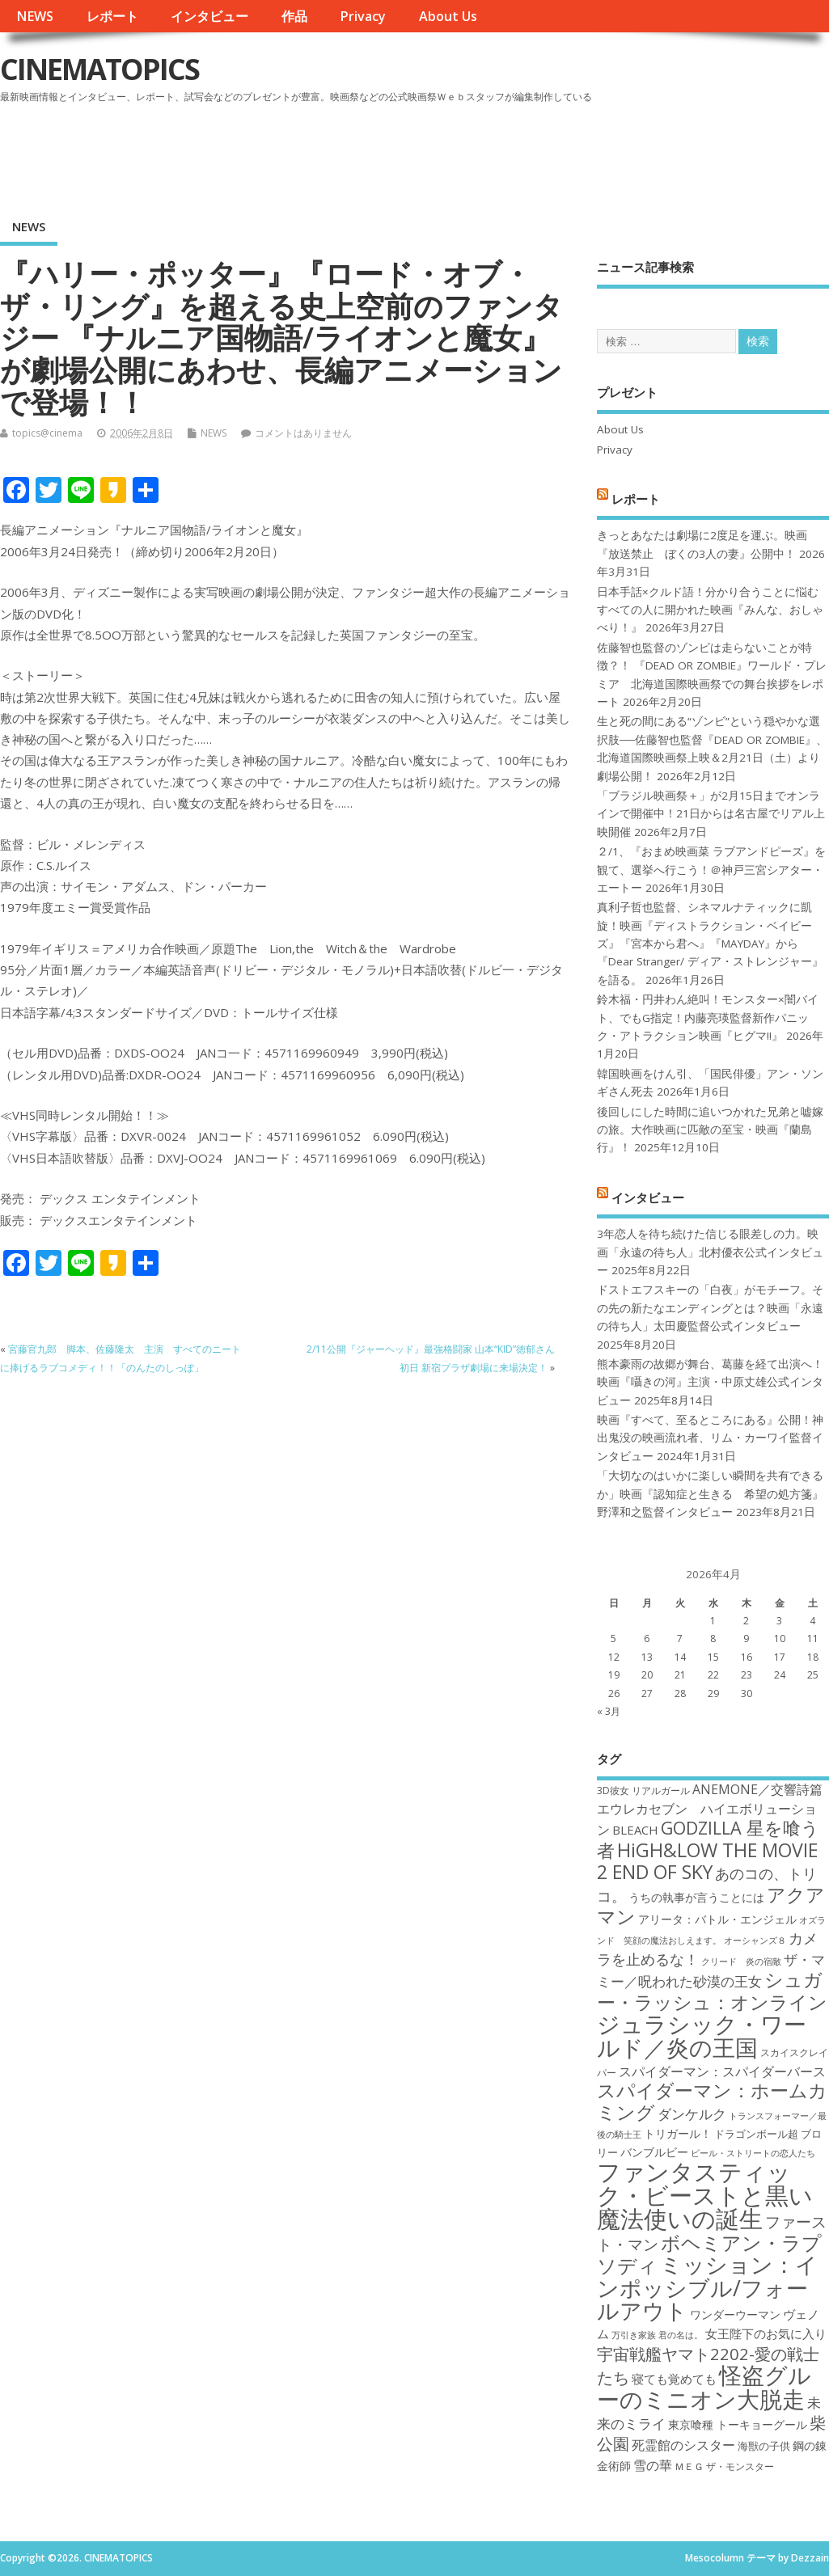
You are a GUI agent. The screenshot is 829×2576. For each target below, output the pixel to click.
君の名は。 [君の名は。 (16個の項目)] (680, 2335)
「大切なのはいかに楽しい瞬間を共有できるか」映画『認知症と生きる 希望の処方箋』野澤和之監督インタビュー (710, 1493)
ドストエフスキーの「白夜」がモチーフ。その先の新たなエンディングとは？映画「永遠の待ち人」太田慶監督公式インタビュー (710, 1307)
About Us (448, 16)
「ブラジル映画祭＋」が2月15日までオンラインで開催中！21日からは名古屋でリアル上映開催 (711, 813)
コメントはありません (303, 433)
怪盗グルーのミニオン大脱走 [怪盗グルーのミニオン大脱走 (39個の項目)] (704, 2386)
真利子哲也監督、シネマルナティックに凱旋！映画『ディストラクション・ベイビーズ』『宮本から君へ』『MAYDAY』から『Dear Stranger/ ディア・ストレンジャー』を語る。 (710, 943)
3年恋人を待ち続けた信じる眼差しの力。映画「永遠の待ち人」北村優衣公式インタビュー (710, 1252)
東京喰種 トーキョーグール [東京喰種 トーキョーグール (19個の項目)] (737, 2424)
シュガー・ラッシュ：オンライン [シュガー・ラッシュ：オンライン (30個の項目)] (712, 1990)
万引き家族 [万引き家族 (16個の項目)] (633, 2335)
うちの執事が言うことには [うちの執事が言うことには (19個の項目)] (696, 1897)
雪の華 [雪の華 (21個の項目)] (652, 2465)
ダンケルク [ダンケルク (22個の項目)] (692, 2114)
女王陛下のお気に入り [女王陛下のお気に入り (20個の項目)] (766, 2333)
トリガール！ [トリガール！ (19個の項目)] (678, 2133)
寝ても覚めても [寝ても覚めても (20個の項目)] (674, 2379)
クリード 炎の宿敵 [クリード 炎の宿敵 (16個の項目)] (741, 1961)
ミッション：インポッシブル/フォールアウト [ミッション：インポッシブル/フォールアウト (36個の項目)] (707, 2287)
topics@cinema (47, 433)
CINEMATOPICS (99, 69)
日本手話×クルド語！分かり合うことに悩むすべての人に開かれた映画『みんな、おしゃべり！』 (710, 610)
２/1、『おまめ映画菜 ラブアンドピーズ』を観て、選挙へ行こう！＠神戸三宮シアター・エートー (711, 869)
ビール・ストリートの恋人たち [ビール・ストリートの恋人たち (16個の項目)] (753, 2153)
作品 (294, 16)
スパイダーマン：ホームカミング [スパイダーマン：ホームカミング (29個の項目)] (712, 2101)
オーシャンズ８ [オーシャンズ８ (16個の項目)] (755, 1940)
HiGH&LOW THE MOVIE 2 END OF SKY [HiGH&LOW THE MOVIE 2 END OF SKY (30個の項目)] (707, 1861)
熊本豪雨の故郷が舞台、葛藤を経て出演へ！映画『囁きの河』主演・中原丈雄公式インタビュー (710, 1382)
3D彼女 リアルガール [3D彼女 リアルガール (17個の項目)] (643, 1790)
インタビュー (209, 16)
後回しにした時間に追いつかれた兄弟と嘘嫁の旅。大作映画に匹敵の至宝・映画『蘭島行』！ (710, 1129)
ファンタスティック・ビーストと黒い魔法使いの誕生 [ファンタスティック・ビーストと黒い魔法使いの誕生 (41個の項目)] (705, 2196)
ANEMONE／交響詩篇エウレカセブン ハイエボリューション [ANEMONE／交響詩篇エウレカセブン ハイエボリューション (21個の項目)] (710, 1809)
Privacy (363, 16)
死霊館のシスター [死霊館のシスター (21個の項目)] (683, 2445)
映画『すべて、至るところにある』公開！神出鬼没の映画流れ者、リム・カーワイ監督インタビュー (710, 1438)
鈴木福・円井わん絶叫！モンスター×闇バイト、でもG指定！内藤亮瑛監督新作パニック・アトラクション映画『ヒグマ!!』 (707, 1017)
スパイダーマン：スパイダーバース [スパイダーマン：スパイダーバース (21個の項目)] (722, 2071)
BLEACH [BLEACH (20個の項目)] (635, 1830)
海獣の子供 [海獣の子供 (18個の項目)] (764, 2446)
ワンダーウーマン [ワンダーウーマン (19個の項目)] (735, 2314)
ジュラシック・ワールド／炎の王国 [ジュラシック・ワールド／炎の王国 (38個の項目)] (701, 2035)
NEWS (34, 16)
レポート (112, 16)
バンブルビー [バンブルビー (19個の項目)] (654, 2152)
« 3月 (608, 1711)
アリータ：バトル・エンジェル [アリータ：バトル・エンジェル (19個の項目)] (717, 1919)
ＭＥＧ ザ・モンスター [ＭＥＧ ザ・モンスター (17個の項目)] (724, 2466)
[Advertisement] (520, 152)
